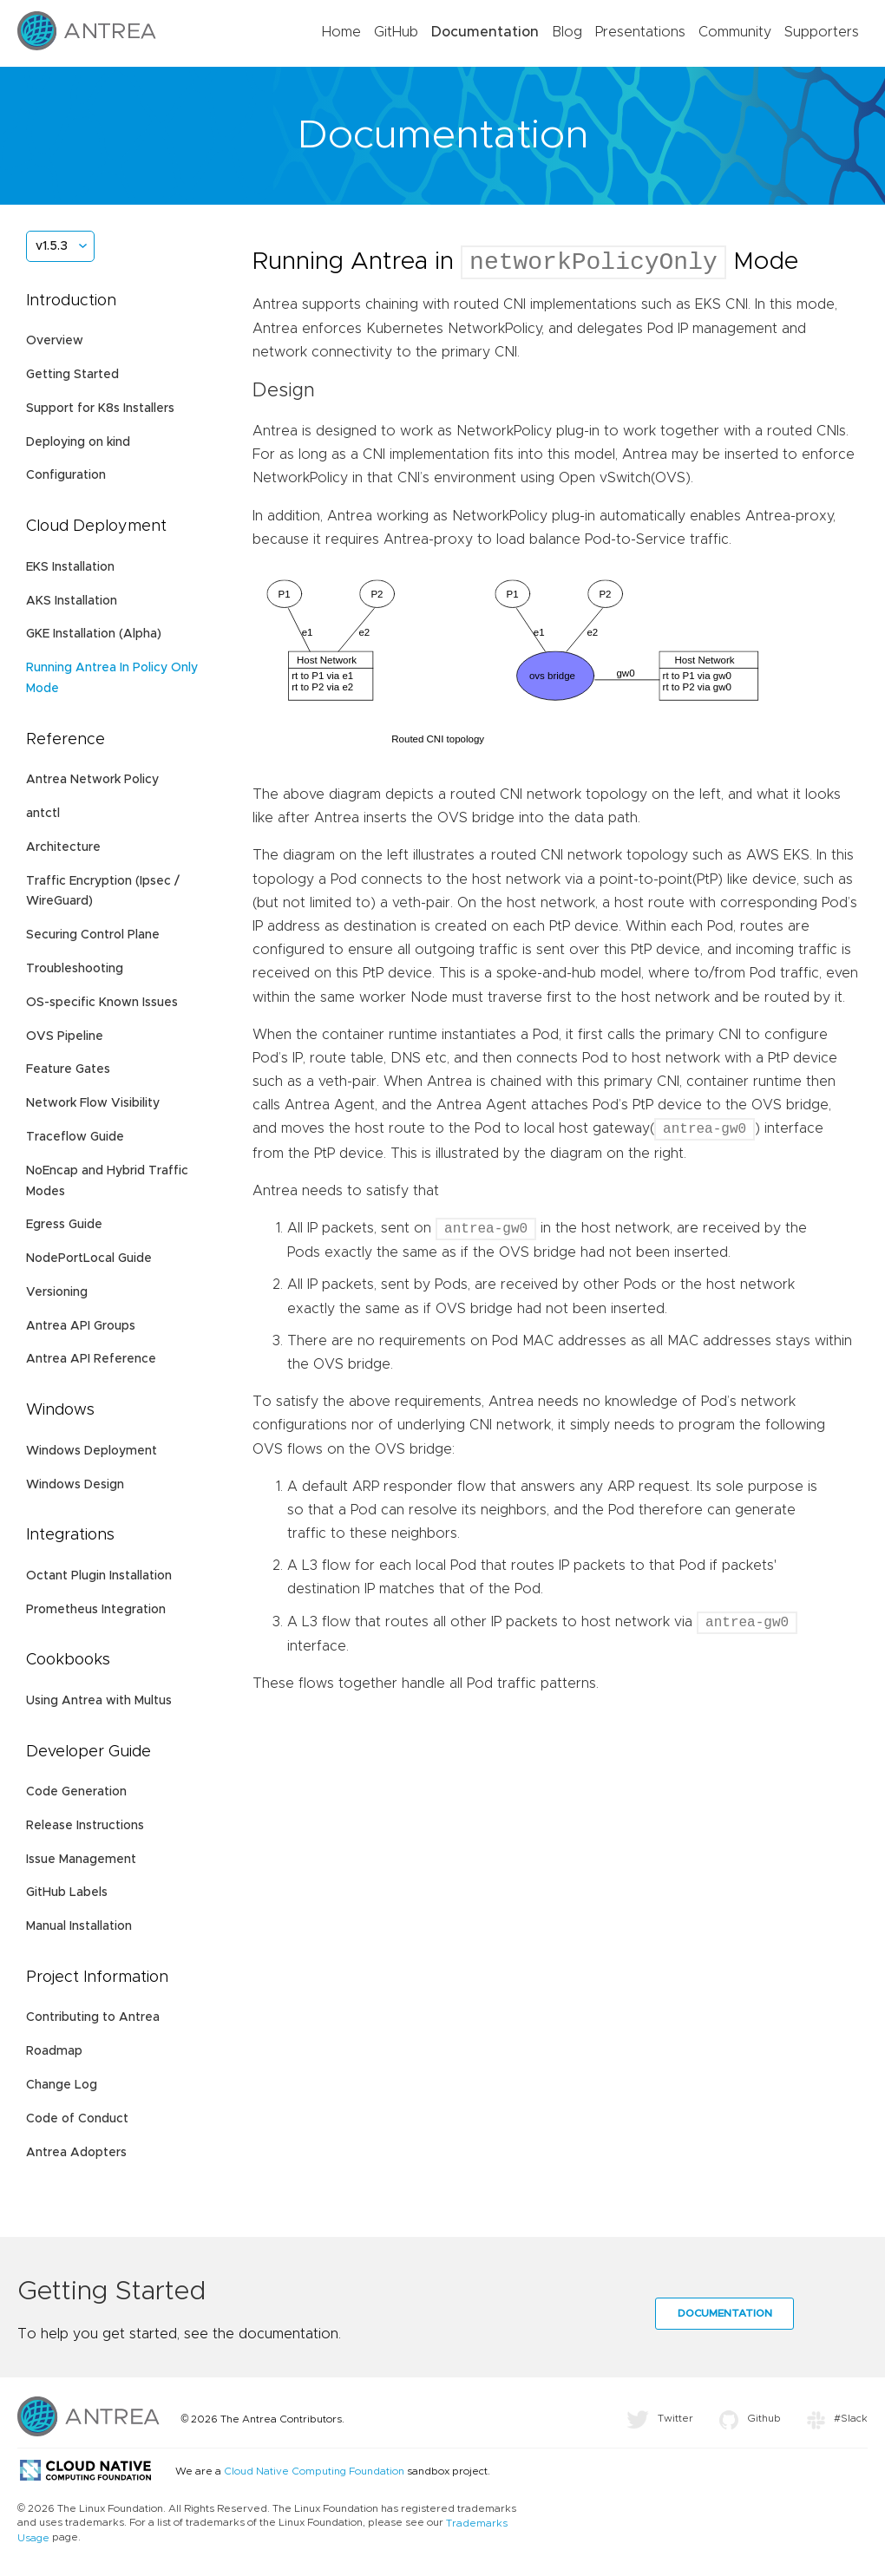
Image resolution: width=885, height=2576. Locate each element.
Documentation (485, 32)
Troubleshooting (74, 969)
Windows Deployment (91, 1451)
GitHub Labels (67, 1892)
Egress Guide (64, 1225)
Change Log (61, 2085)
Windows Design (75, 1485)
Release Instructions (85, 1826)
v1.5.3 (52, 246)
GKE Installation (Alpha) (93, 634)
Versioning (57, 1292)
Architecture (63, 847)
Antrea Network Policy (92, 780)
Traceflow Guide (75, 1137)
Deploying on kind (78, 442)
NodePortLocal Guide (89, 1258)
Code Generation (76, 1792)
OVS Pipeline (64, 1036)
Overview (54, 341)
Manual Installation (79, 1926)
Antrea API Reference (91, 1359)
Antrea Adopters (76, 2153)
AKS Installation (71, 601)
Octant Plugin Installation (99, 1576)
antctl (43, 813)
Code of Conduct (77, 2119)
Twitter (659, 2418)
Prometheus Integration (96, 1610)
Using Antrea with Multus (99, 1701)
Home (341, 32)
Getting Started (72, 375)
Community (734, 32)
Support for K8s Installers (100, 408)
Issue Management (81, 1860)
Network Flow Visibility (93, 1103)
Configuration (66, 475)
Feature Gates (68, 1069)
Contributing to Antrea (93, 2017)
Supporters (821, 32)
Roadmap (54, 2051)
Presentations (640, 32)
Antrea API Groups (80, 1326)
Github (750, 2418)
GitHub (396, 32)
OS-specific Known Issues (102, 1003)
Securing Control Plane (93, 935)
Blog (567, 32)
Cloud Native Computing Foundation (314, 2471)
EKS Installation (70, 567)
